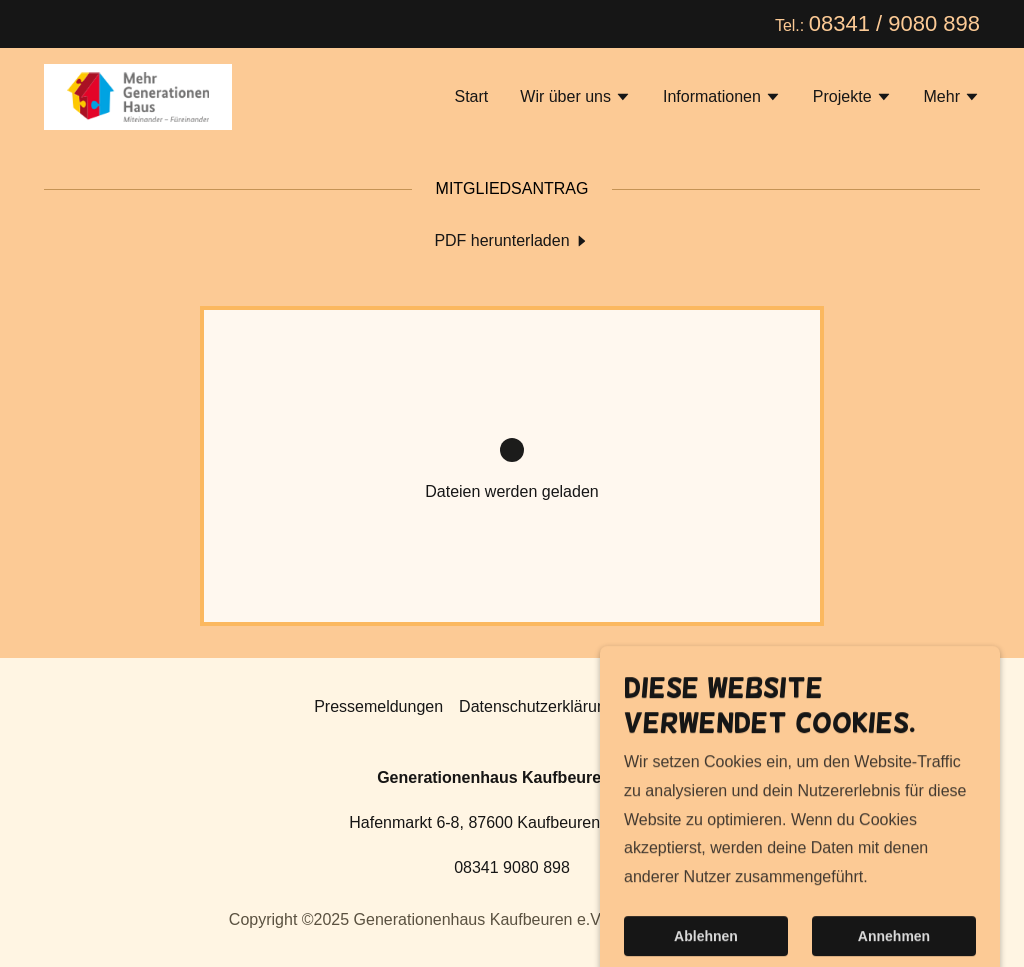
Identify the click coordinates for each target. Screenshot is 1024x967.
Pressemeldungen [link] (378, 706)
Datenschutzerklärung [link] (537, 706)
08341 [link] (839, 23)
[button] (575, 99)
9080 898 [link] (934, 23)
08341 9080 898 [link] (512, 867)
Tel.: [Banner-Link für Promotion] (792, 25)
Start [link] (471, 96)
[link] (138, 95)
